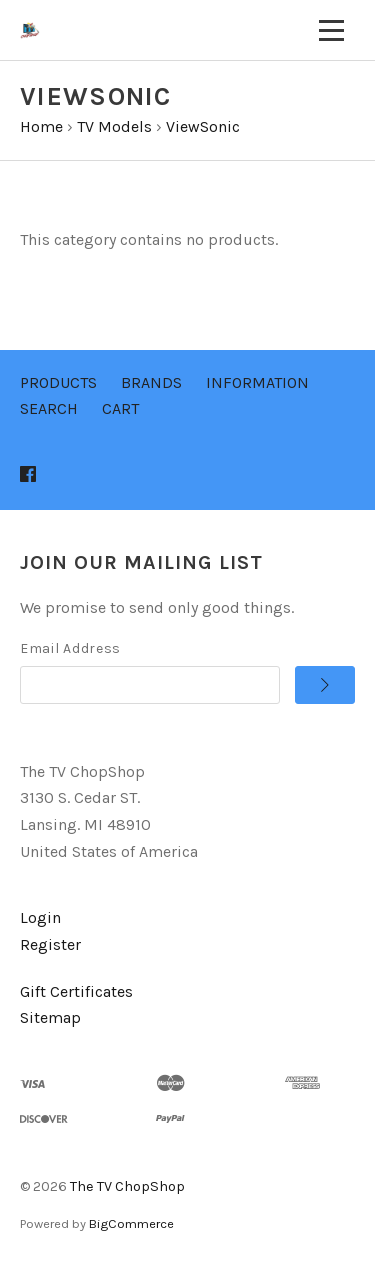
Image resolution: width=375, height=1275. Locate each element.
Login (40, 917)
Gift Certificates (76, 991)
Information (257, 382)
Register (50, 944)
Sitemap (50, 1017)
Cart (120, 408)
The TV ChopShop (127, 1186)
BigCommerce (131, 1223)
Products (58, 382)
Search (49, 408)
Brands (151, 382)
